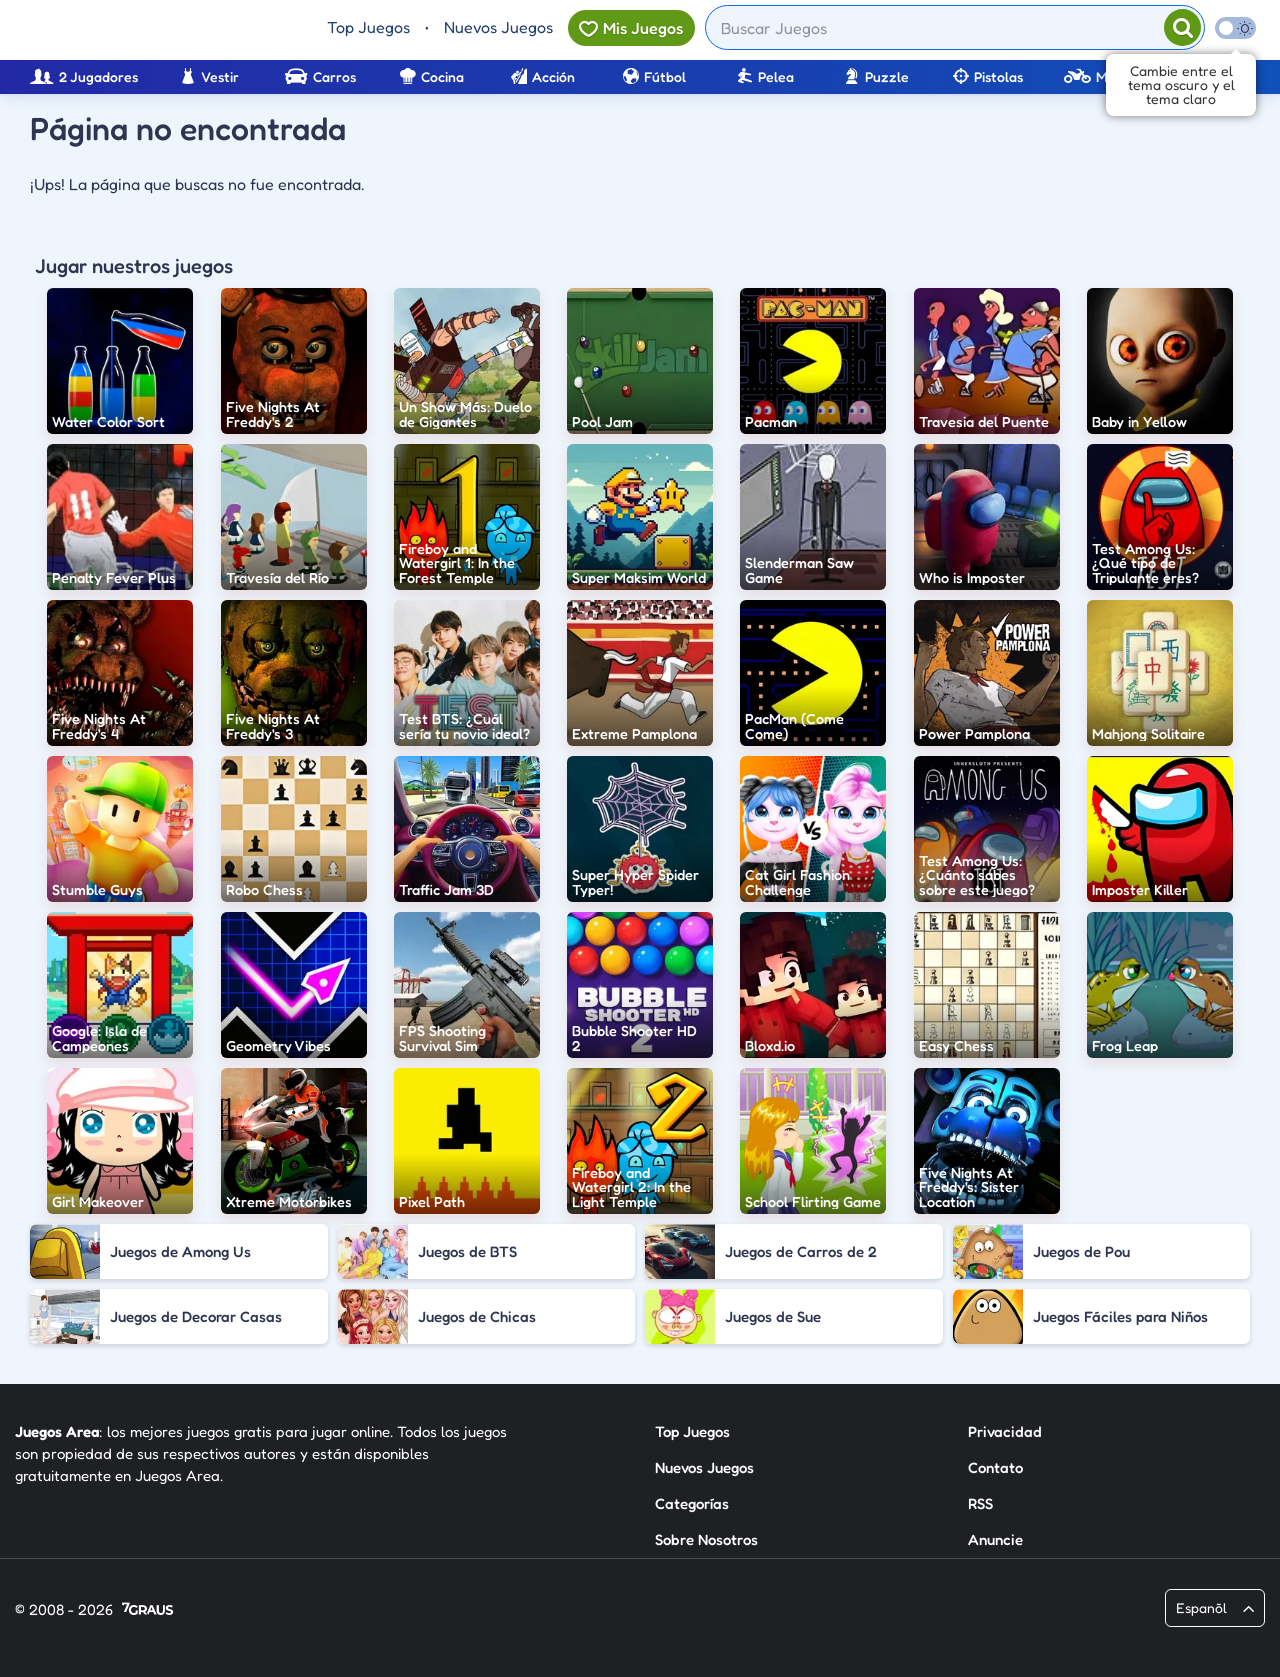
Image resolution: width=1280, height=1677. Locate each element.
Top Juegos (368, 27)
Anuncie (995, 1539)
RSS (980, 1503)
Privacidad (1005, 1431)
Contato (995, 1467)
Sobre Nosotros (706, 1539)
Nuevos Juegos (498, 27)
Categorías (692, 1503)
